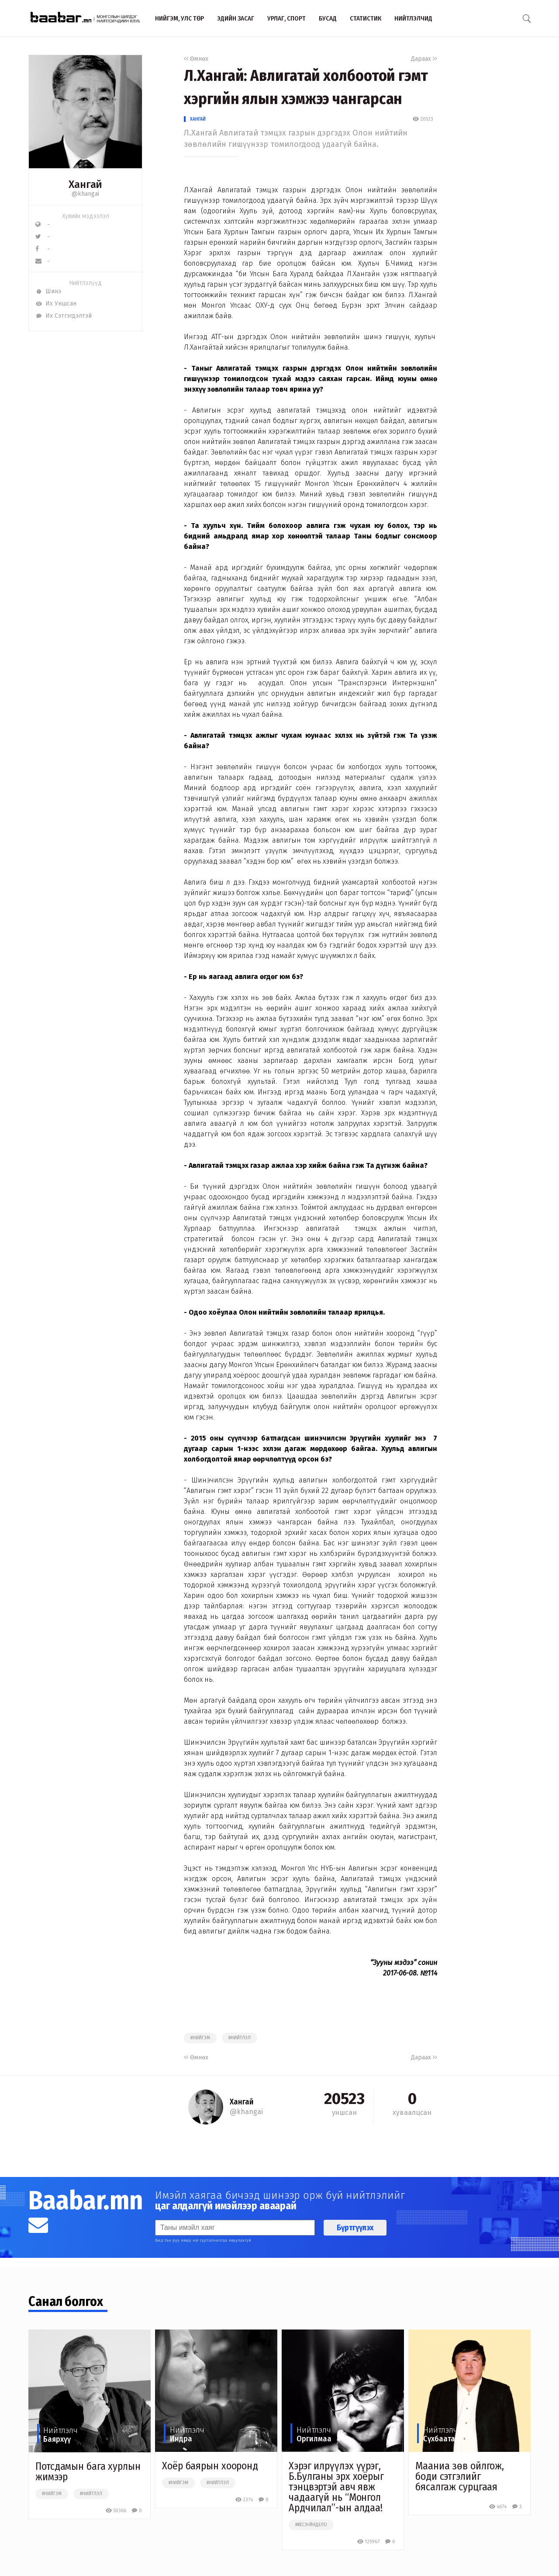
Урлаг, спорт (286, 18)
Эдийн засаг (235, 18)
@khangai (85, 194)
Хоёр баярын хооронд (210, 2466)
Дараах (424, 58)
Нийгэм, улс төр (179, 18)
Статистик (365, 18)
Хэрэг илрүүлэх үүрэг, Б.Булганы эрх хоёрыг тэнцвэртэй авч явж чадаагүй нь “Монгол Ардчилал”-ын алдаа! (336, 2487)
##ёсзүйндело (311, 2524)
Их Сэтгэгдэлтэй (63, 315)
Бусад (328, 18)
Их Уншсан (55, 303)
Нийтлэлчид (413, 18)
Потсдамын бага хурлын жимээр (88, 2471)
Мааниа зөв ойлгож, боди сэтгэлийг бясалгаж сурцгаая (459, 2476)
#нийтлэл (239, 2038)
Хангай (198, 119)
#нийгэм (200, 2038)
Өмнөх (196, 58)
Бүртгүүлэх (355, 2227)
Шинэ (48, 291)
